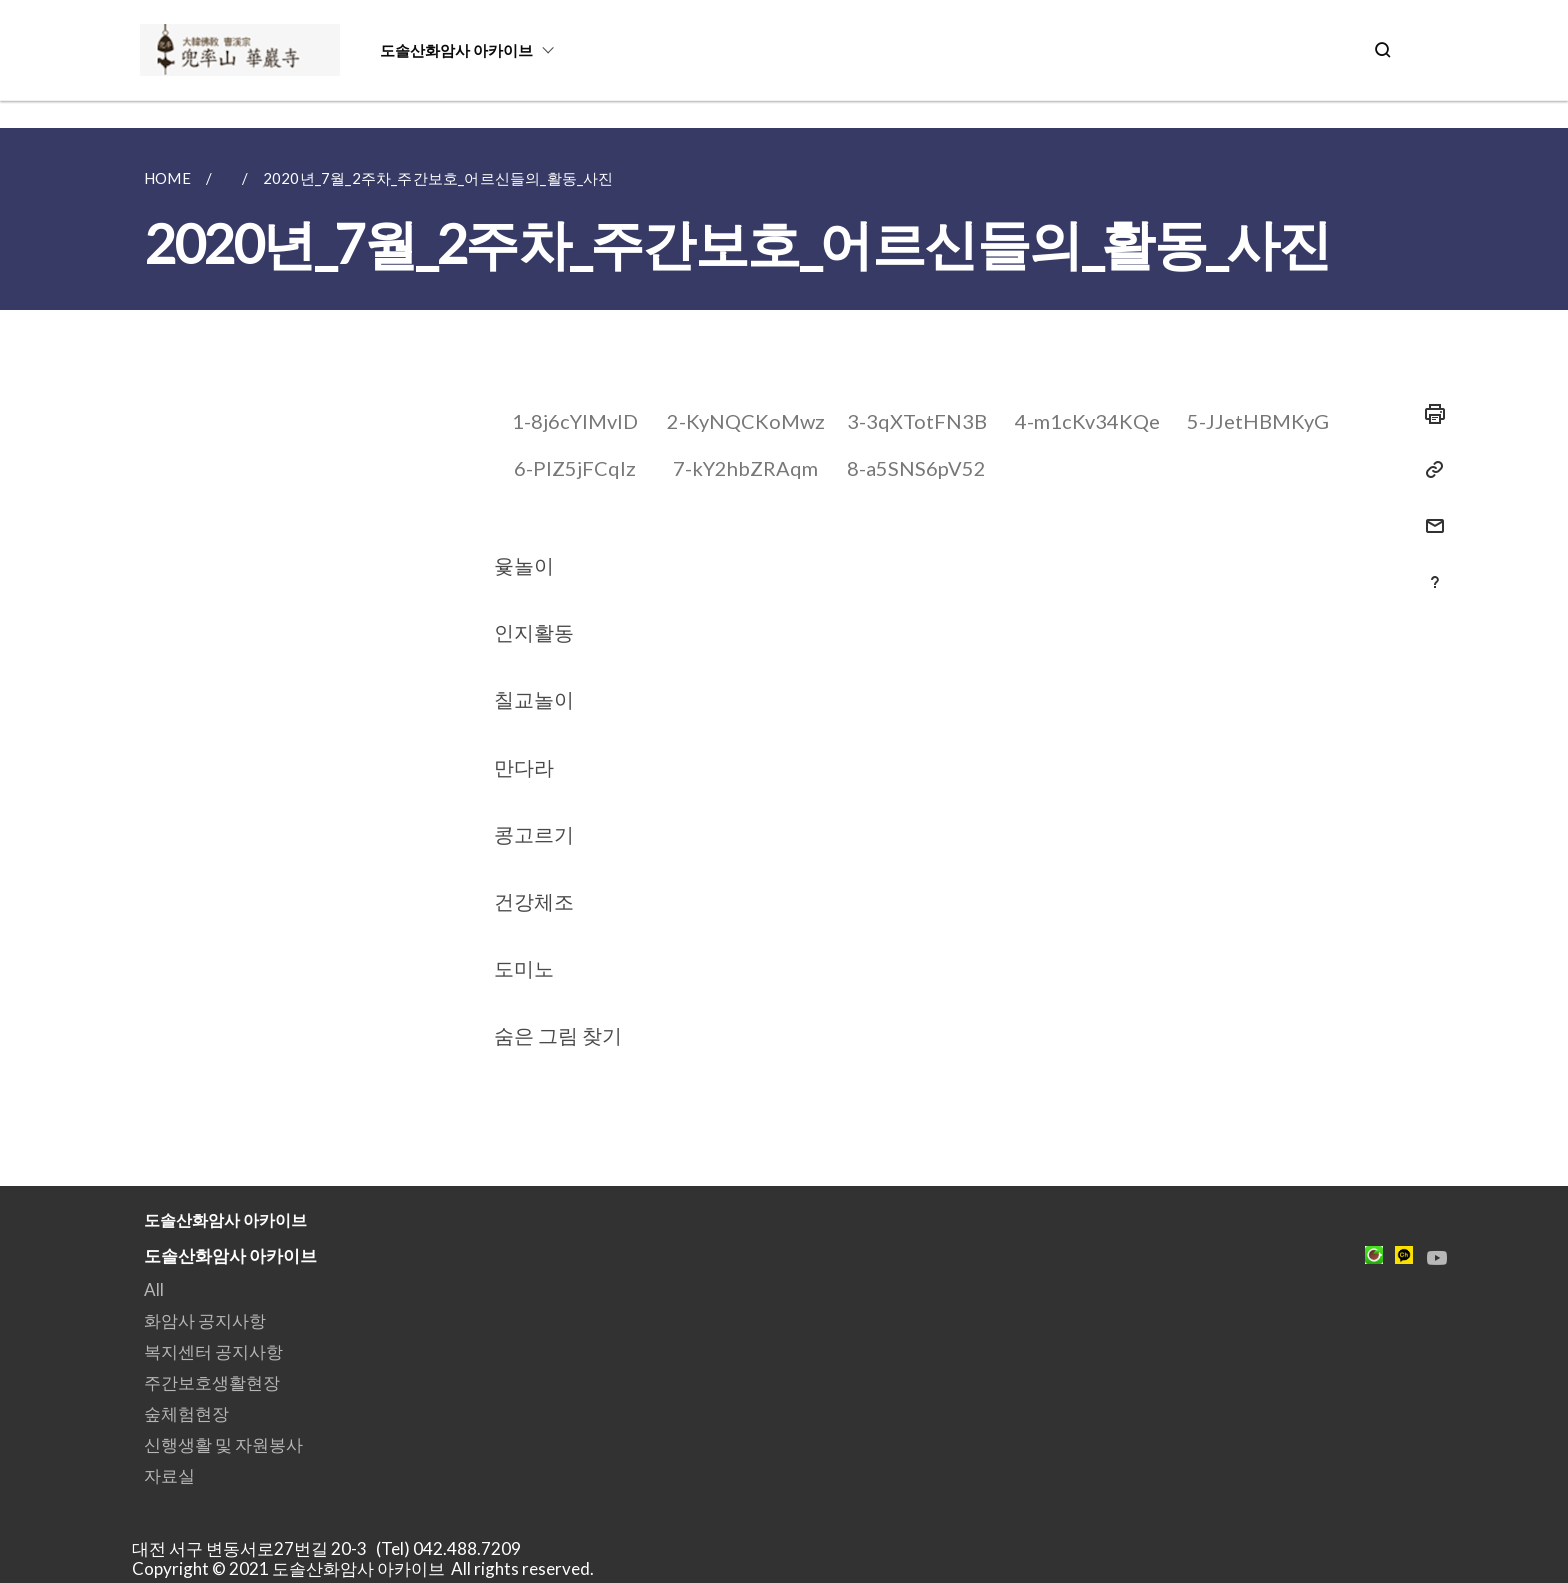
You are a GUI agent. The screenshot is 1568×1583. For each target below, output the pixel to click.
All (154, 1289)
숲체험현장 (186, 1413)
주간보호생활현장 (212, 1382)
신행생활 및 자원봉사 (223, 1444)
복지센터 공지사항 (213, 1351)
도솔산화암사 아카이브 (456, 50)
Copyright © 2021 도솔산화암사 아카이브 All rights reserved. (363, 1568)
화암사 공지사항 (205, 1320)
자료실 (169, 1475)
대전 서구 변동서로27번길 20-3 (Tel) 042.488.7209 (332, 1548)
